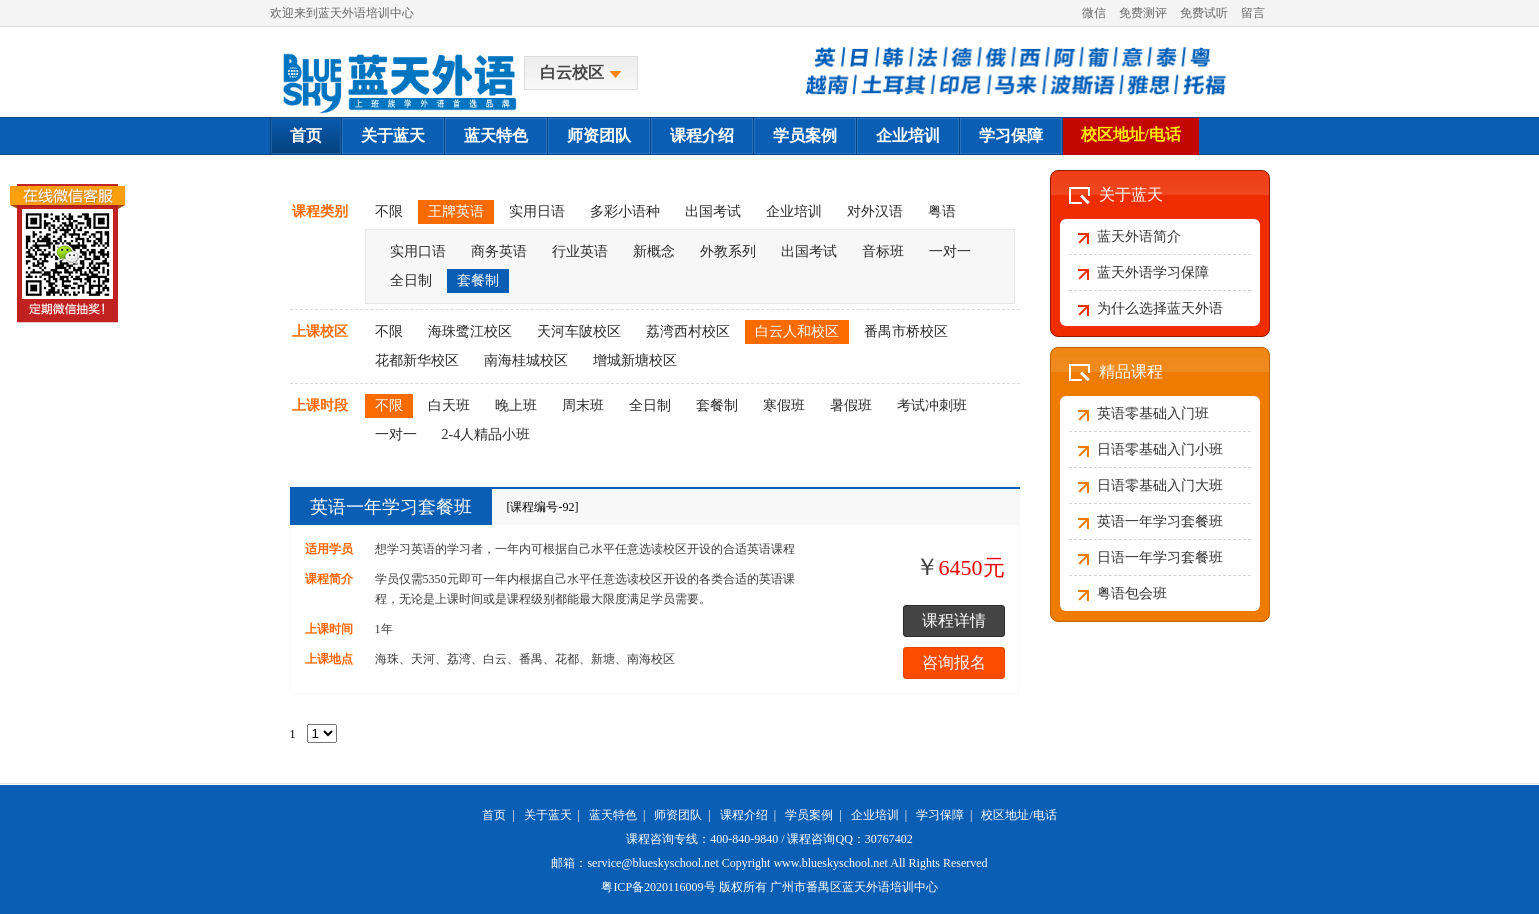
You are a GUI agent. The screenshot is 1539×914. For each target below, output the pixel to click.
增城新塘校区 (635, 360)
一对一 (950, 251)
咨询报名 (954, 662)
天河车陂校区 (579, 331)
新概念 (654, 251)
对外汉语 (875, 211)
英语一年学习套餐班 (391, 507)
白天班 (449, 405)
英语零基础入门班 (1153, 413)
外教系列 (728, 251)
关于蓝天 (393, 135)
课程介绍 (702, 135)
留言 (1253, 13)
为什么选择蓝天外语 (1160, 308)
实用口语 (418, 251)
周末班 (583, 405)
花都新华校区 (417, 360)
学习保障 (1011, 135)
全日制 (411, 280)
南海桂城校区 (526, 360)
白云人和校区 (797, 331)
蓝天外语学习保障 (1153, 272)
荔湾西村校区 (688, 331)
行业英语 (580, 251)
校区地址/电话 (1131, 134)
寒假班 (784, 405)
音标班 (883, 251)
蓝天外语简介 (1139, 236)
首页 (306, 135)
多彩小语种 (625, 211)
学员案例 (805, 135)
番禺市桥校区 (906, 331)
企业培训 (908, 135)
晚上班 (516, 405)
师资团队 (599, 135)
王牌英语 (456, 211)
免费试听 (1204, 13)
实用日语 (537, 211)
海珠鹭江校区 (470, 331)
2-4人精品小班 (486, 434)
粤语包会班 (1132, 593)
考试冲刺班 (932, 405)
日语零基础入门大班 (1160, 485)
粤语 (942, 211)
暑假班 (851, 405)
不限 (389, 211)
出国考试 (713, 211)
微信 (1094, 13)
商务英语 (499, 251)
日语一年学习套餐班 (1160, 557)
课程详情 (954, 620)
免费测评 (1143, 13)
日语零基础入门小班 (1160, 449)
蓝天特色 (496, 135)
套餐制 (478, 280)
